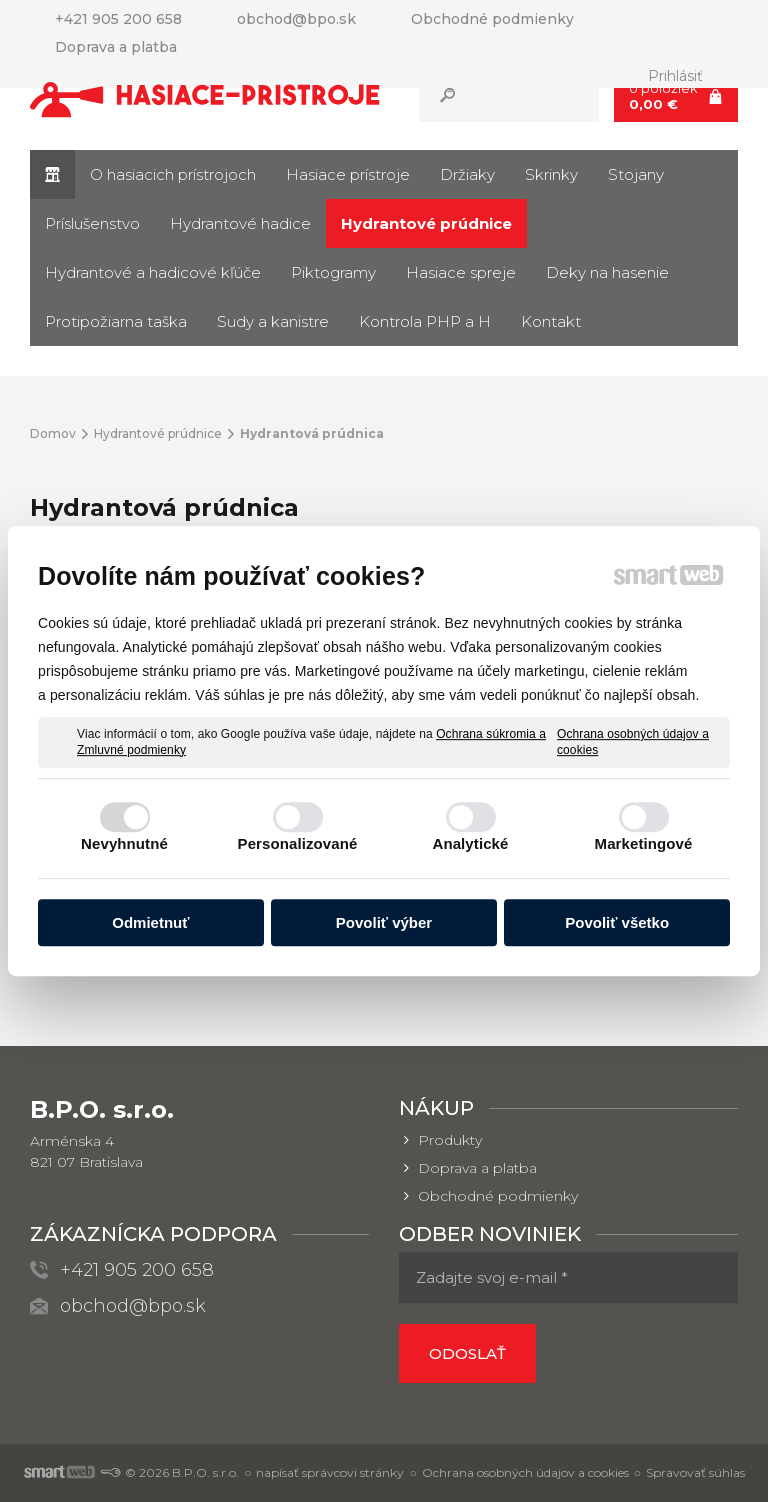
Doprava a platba (477, 1168)
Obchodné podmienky (498, 1196)
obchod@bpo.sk (133, 1306)
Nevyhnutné (124, 843)
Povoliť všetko (617, 922)
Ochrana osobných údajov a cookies (633, 742)
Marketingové (644, 843)
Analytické (470, 843)
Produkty (450, 1140)
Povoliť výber (384, 922)
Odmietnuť (150, 922)
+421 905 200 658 (137, 1270)
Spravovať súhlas (695, 1472)
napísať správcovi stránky (330, 1472)
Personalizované (298, 843)
